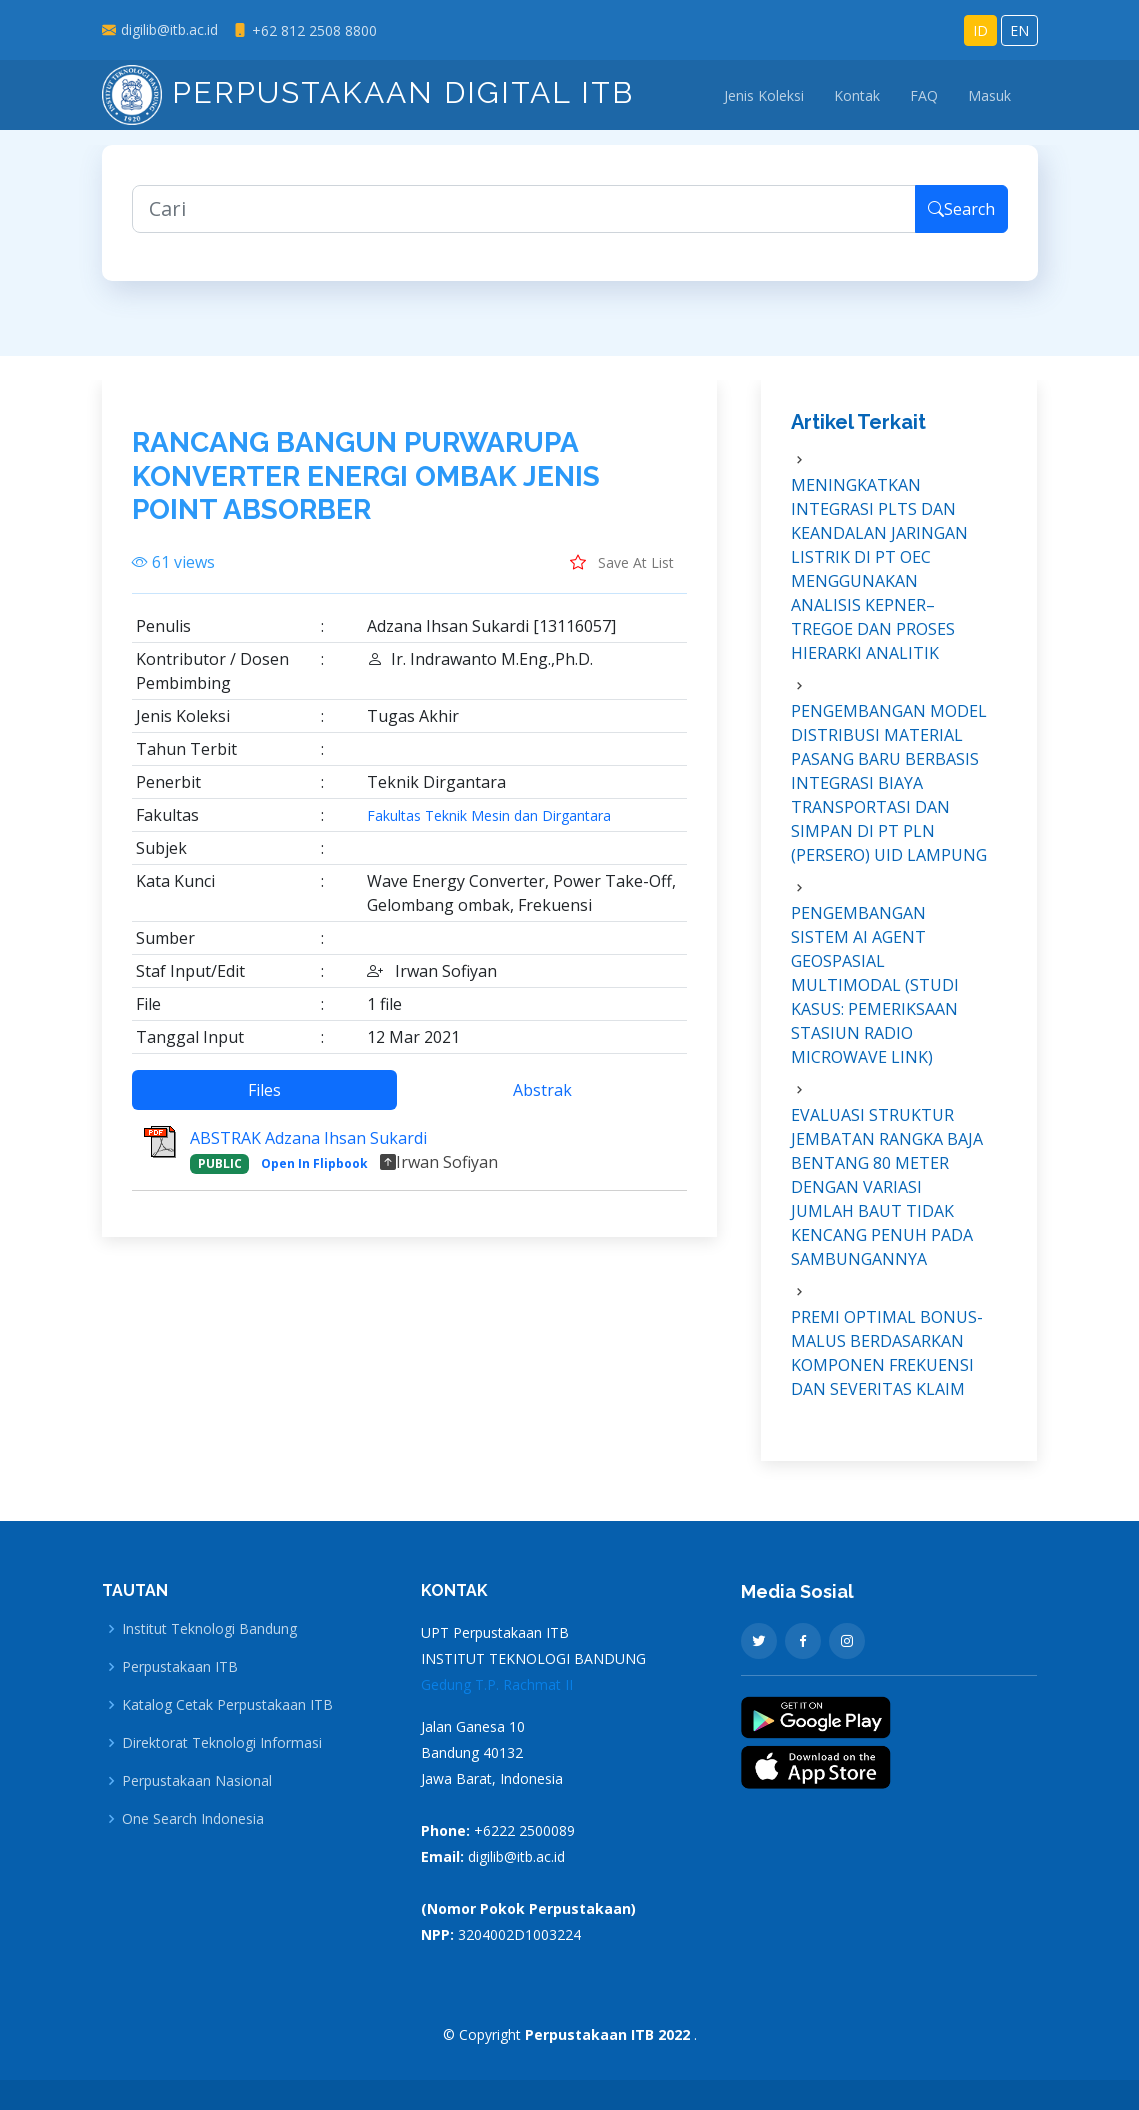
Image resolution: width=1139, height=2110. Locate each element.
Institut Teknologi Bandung (209, 1629)
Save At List (622, 573)
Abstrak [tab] (542, 1101)
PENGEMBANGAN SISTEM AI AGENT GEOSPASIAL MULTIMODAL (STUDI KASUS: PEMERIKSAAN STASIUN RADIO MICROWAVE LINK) (875, 996)
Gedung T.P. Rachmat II (497, 1684)
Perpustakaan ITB (180, 1667)
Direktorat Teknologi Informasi (222, 1743)
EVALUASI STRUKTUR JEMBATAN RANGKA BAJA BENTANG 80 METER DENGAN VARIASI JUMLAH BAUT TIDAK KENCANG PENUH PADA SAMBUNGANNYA (887, 1198)
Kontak (857, 95)
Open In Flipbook (314, 1174)
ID (980, 30)
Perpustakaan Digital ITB (368, 92)
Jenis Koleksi (764, 95)
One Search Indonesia (193, 1819)
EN (1019, 30)
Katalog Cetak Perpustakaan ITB (227, 1705)
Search (961, 220)
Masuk (989, 95)
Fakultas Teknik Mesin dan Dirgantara (489, 827)
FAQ (924, 95)
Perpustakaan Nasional (197, 1781)
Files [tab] (264, 1101)
